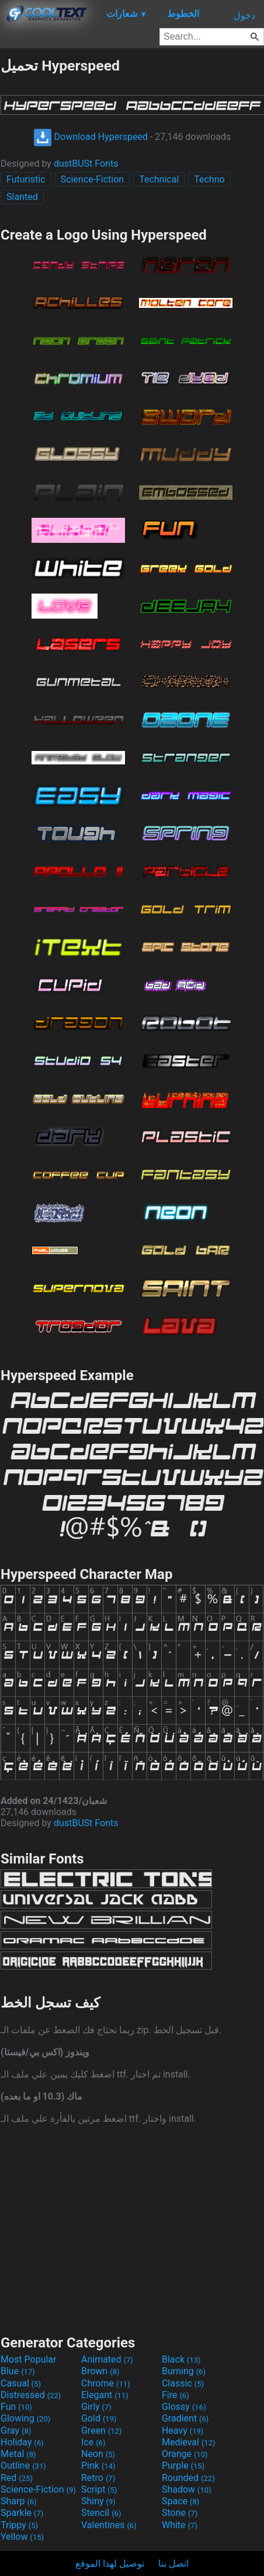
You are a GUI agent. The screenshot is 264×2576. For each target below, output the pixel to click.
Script (99, 2489)
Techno (209, 179)
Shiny (98, 2501)
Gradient (185, 2418)
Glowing (25, 2418)
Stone (179, 2512)
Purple (183, 2465)
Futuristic (26, 179)
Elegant (104, 2394)
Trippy (19, 2525)
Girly (96, 2406)
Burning (184, 2371)
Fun (16, 2406)
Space (180, 2501)
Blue (18, 2371)
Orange (185, 2453)
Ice (93, 2442)
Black (181, 2359)
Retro (98, 2477)
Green (101, 2430)
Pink (98, 2465)
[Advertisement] (132, 2228)
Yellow (22, 2536)
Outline (23, 2465)
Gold (99, 2418)
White (179, 2525)
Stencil (101, 2512)
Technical (159, 179)
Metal (18, 2453)
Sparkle (22, 2512)
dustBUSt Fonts (86, 163)
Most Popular (29, 2359)
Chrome (105, 2383)
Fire (175, 2394)
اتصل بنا (173, 2563)
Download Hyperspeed (90, 136)
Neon (98, 2453)
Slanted (22, 196)
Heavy (182, 2430)
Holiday (22, 2442)
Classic (183, 2383)
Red (17, 2477)
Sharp (19, 2501)
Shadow (186, 2489)
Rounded (188, 2477)
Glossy (184, 2406)
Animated (107, 2359)
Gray (16, 2430)
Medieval (189, 2442)
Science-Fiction (92, 179)
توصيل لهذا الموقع (109, 2563)
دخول (244, 15)
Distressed (31, 2394)
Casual (21, 2383)
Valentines (109, 2525)
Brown (100, 2371)
